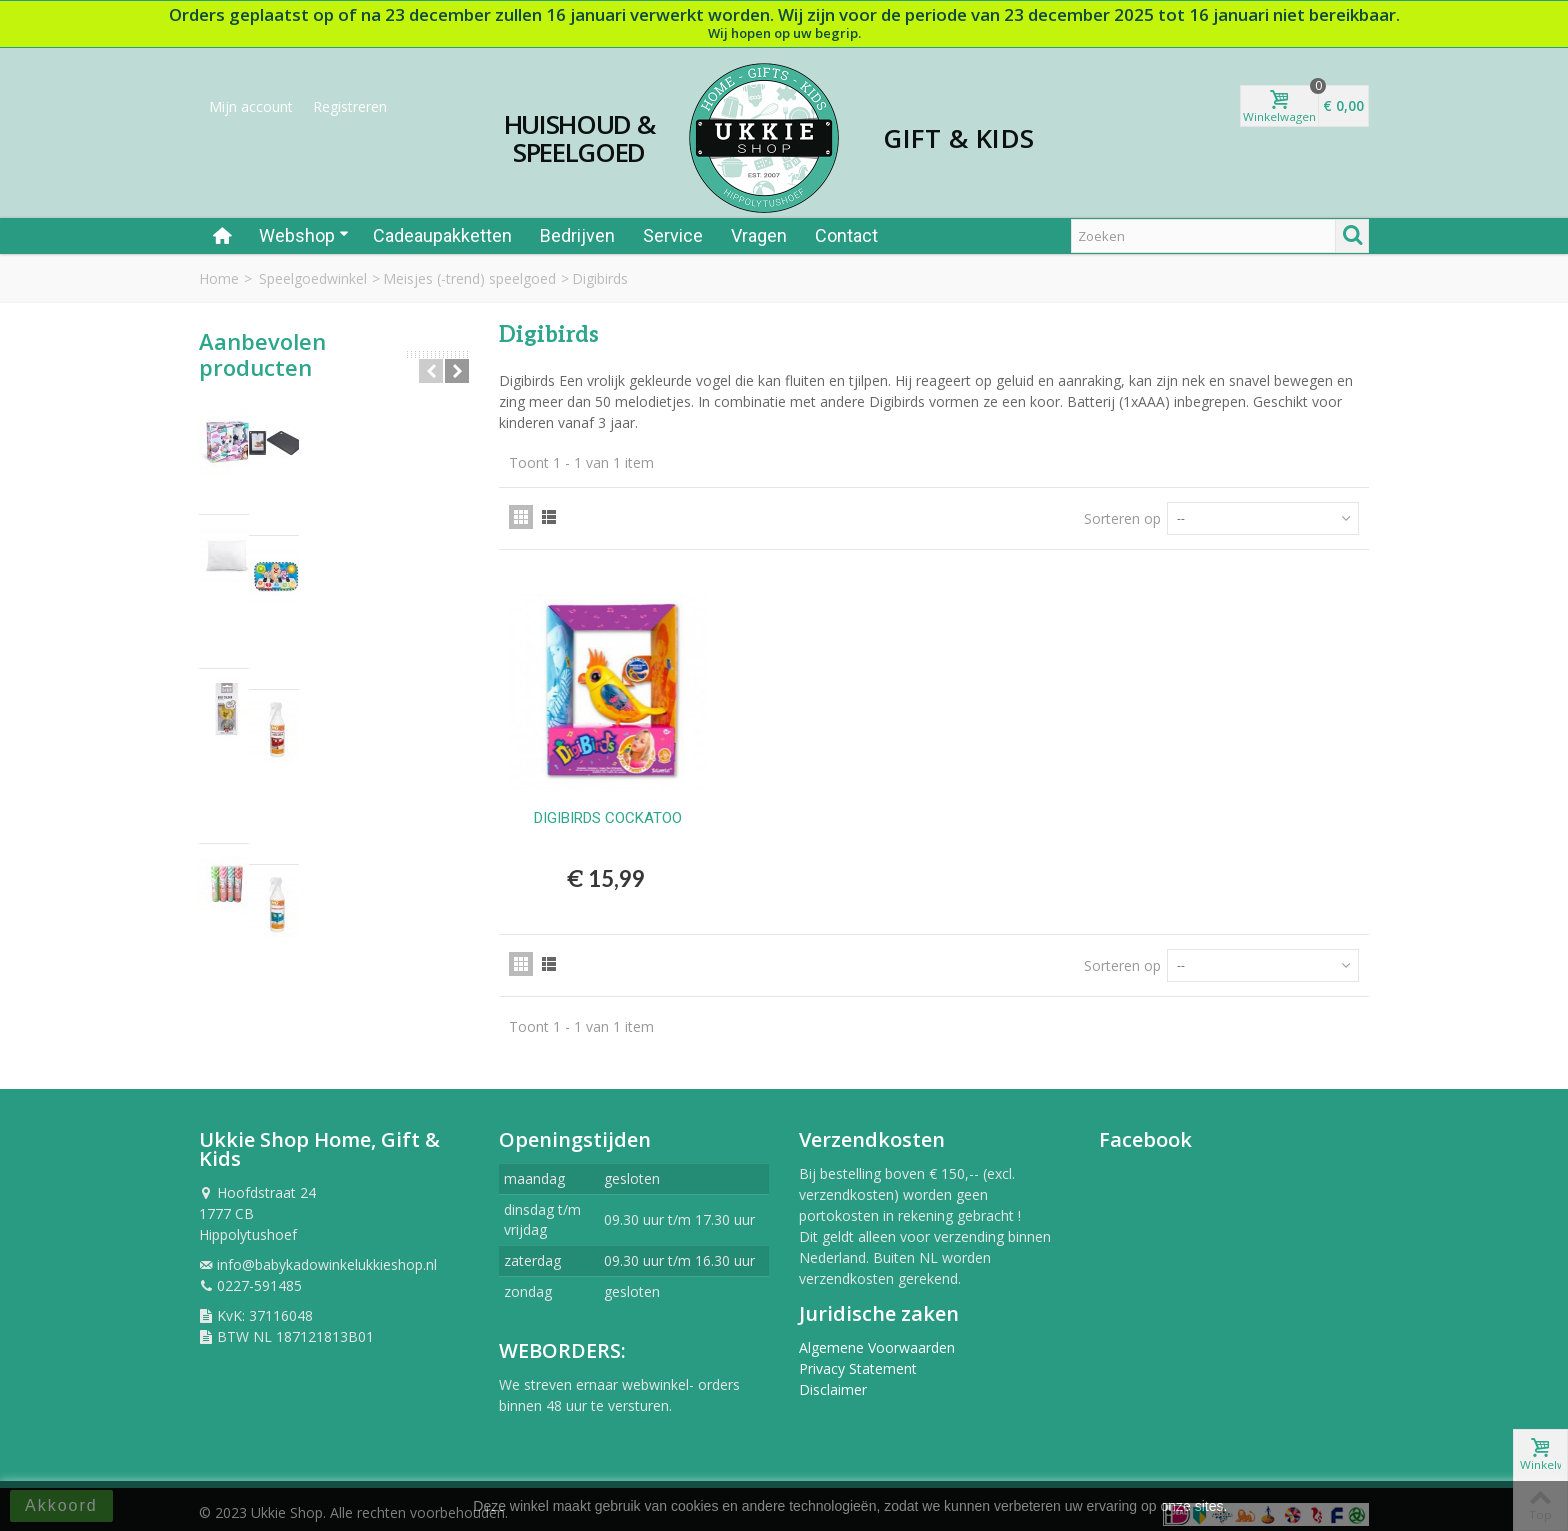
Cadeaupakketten (442, 235)
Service (673, 235)
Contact (846, 235)
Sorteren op (1122, 518)
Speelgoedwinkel (313, 278)
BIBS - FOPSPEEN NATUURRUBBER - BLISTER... (361, 604)
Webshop (304, 235)
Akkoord (61, 1505)
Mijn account (251, 106)
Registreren (350, 106)
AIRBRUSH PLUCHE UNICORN (363, 421)
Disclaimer (833, 1380)
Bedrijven (577, 235)
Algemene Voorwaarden (877, 1338)
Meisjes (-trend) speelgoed (469, 278)
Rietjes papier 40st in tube (349, 684)
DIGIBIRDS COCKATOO (608, 818)
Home (219, 278)
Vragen (759, 235)
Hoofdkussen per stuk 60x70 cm (357, 513)
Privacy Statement (858, 1359)
